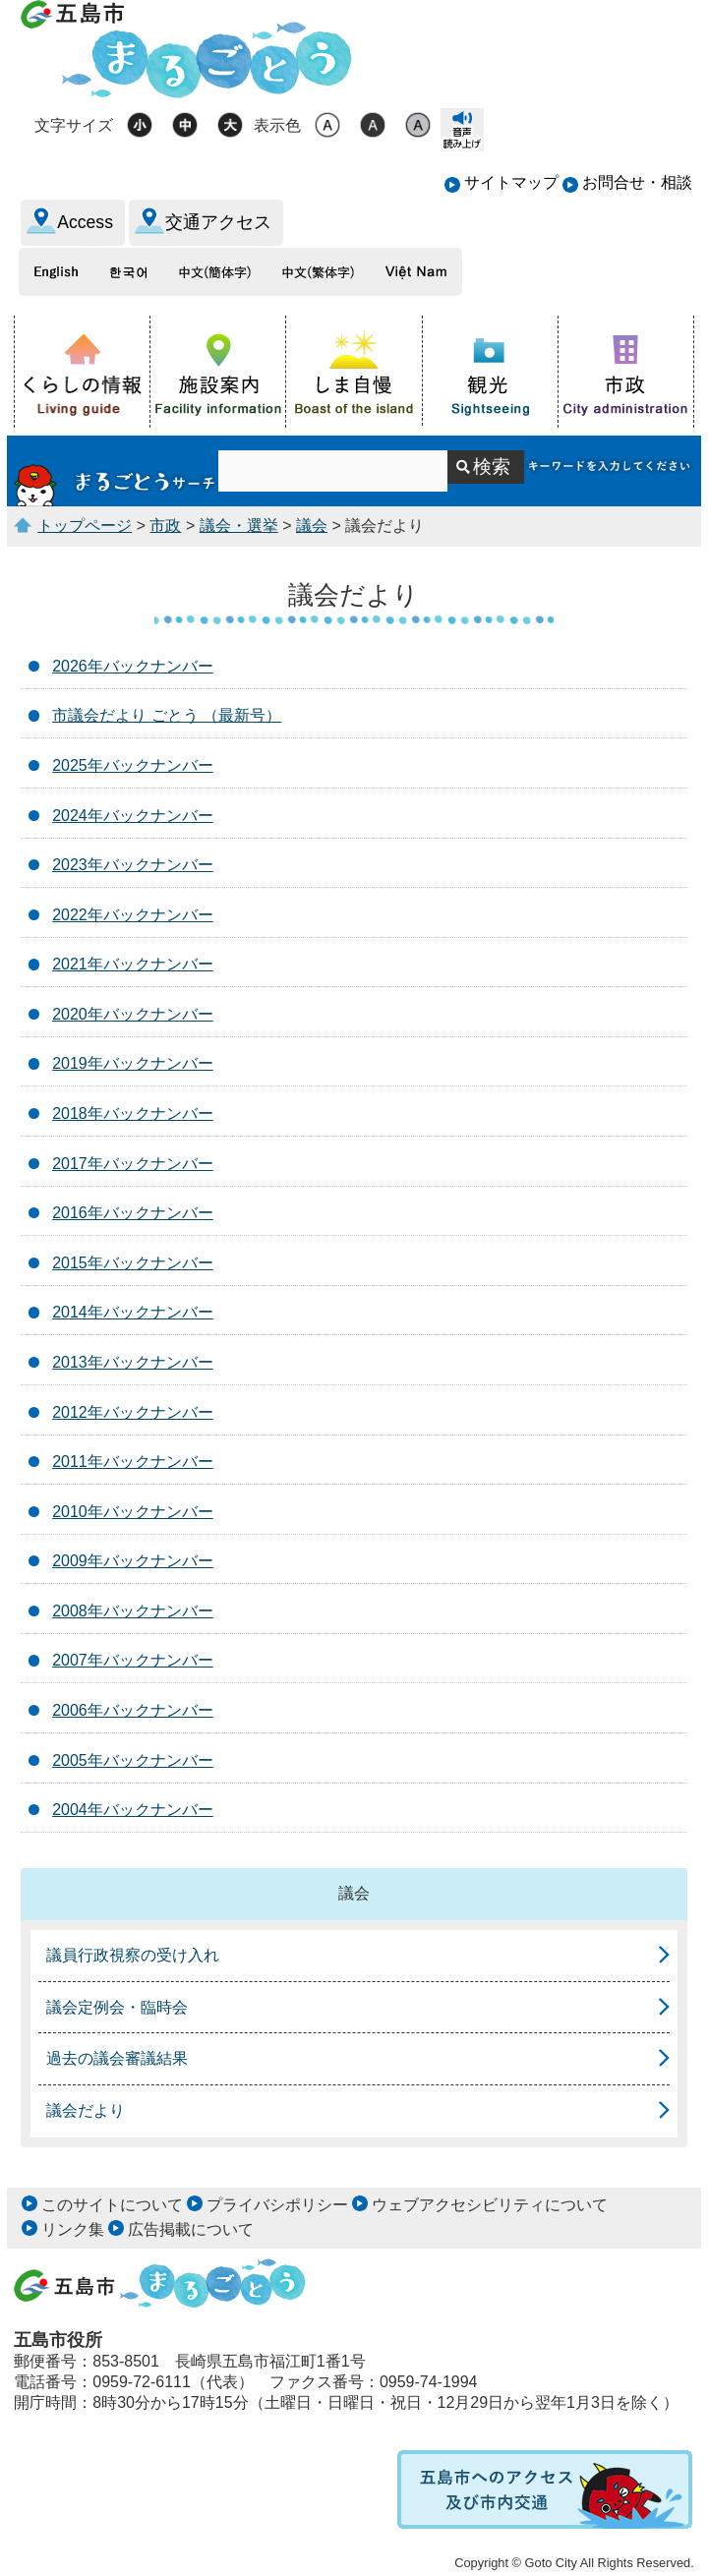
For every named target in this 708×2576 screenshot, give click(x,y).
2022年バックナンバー (132, 915)
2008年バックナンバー (132, 1611)
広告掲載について (191, 2229)
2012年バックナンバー (132, 1412)
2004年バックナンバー (132, 1809)
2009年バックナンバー (132, 1560)
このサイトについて (112, 2204)
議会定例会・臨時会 (117, 2007)
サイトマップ (511, 182)
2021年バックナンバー (132, 964)
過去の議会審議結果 (117, 2058)
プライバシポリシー (277, 2204)
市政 (165, 525)
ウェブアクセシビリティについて (490, 2204)
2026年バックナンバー (132, 666)
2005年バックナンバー (132, 1760)
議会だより (85, 2110)
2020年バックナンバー (132, 1014)
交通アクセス (218, 222)
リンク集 (72, 2229)
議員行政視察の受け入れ (132, 1955)
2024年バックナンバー (132, 815)
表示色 (277, 125)
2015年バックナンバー (132, 1263)
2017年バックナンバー (132, 1163)
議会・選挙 (239, 525)
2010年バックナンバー (132, 1511)
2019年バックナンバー (132, 1063)
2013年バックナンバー (132, 1362)
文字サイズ (73, 125)
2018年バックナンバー (132, 1113)
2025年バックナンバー (132, 765)
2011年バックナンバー (132, 1461)
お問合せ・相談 (637, 182)
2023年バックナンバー (132, 864)
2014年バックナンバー (132, 1312)
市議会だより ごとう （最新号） (166, 715)
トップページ (84, 525)
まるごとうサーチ (115, 471)
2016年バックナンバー (132, 1212)
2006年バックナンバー (132, 1710)
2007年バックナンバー (132, 1660)
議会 (311, 525)
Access (85, 222)
